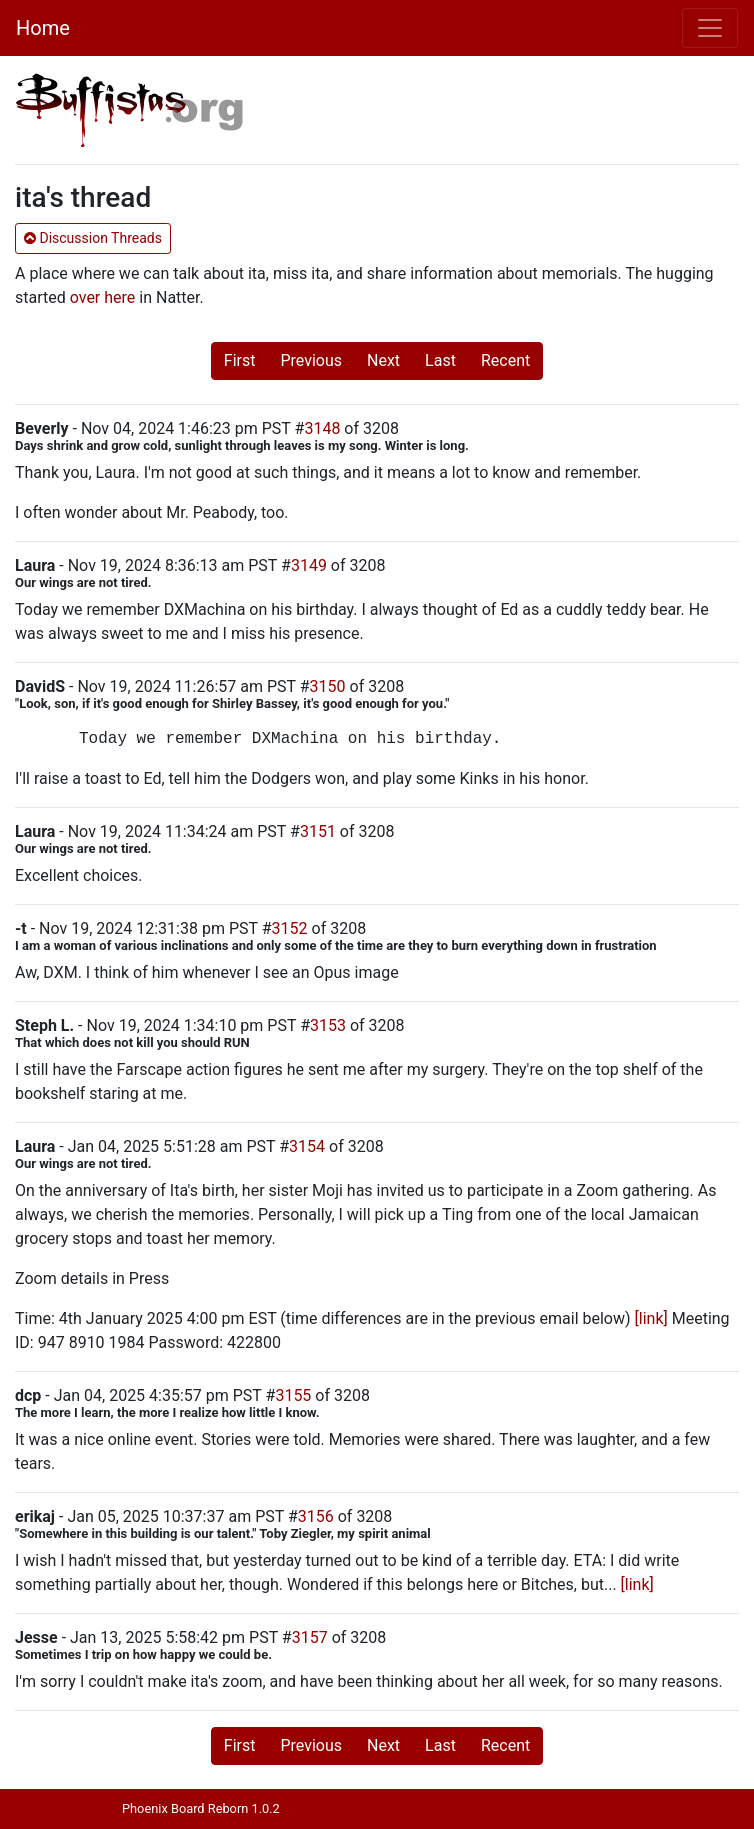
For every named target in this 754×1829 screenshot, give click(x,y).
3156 (316, 1516)
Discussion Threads (93, 238)
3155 (293, 1395)
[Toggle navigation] (710, 28)
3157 (310, 1637)
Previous (311, 360)
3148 (322, 428)
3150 (328, 686)
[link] (651, 1318)
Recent (505, 360)
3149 (309, 565)
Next (383, 360)
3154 (307, 1146)
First (240, 360)
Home (43, 28)
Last (440, 360)
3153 (328, 1025)
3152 (290, 928)
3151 (318, 831)
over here (103, 297)
